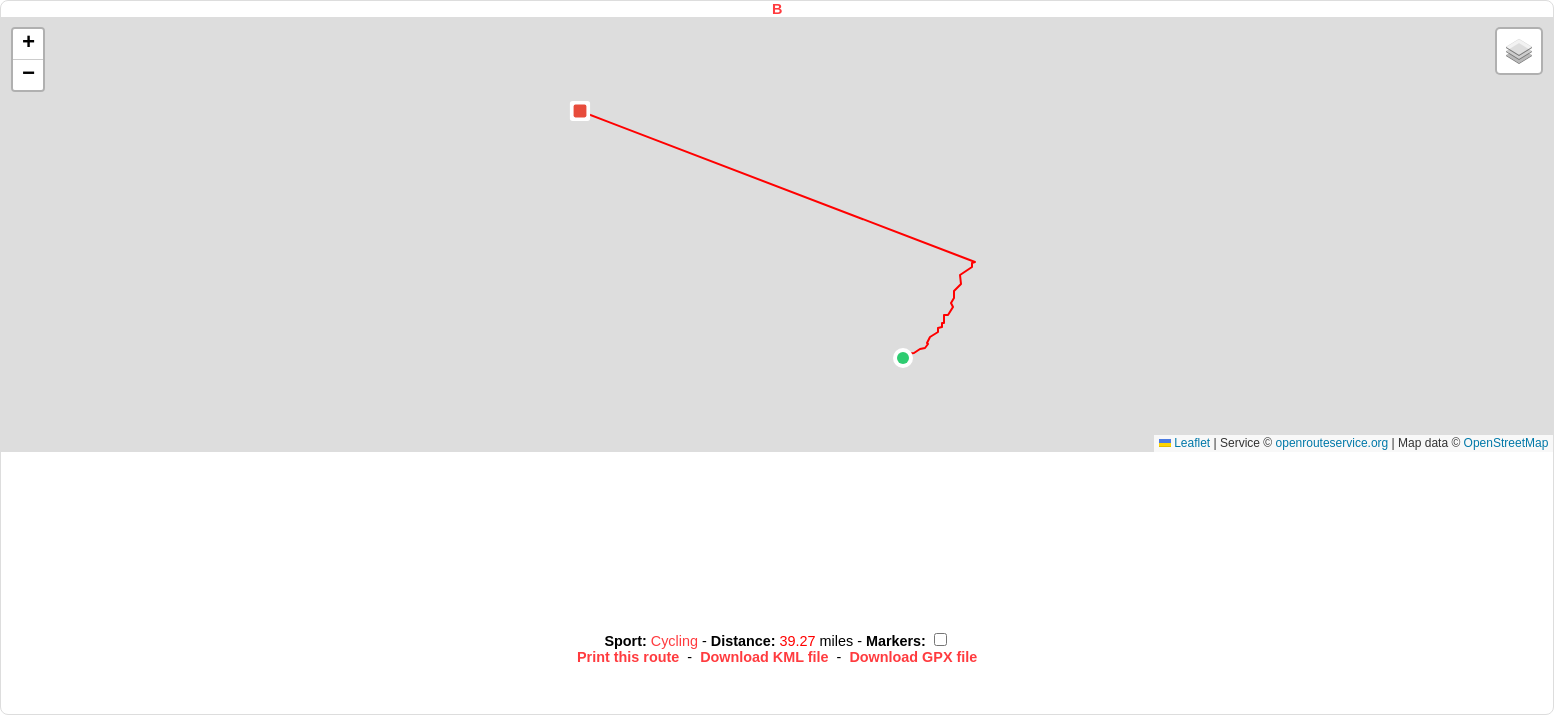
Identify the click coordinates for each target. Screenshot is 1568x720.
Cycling (676, 641)
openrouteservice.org (1332, 443)
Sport (623, 641)
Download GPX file (913, 657)
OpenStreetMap (1506, 443)
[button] (903, 358)
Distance (741, 641)
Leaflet (1184, 443)
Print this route (628, 657)
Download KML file (764, 657)
